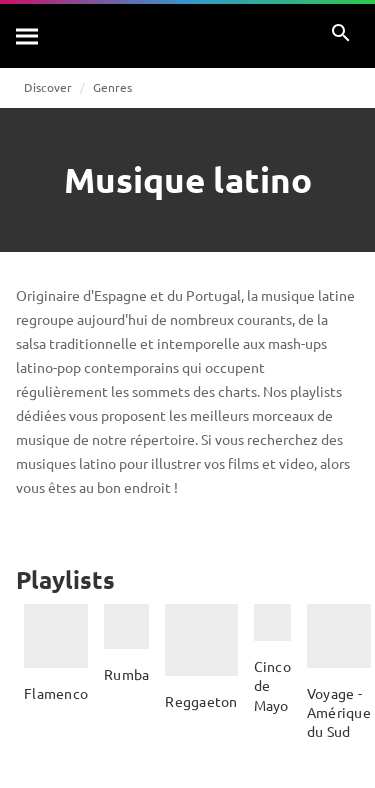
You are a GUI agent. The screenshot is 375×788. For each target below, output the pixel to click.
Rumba (126, 674)
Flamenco (56, 693)
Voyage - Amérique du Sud (339, 712)
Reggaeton (201, 701)
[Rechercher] (28, 36)
